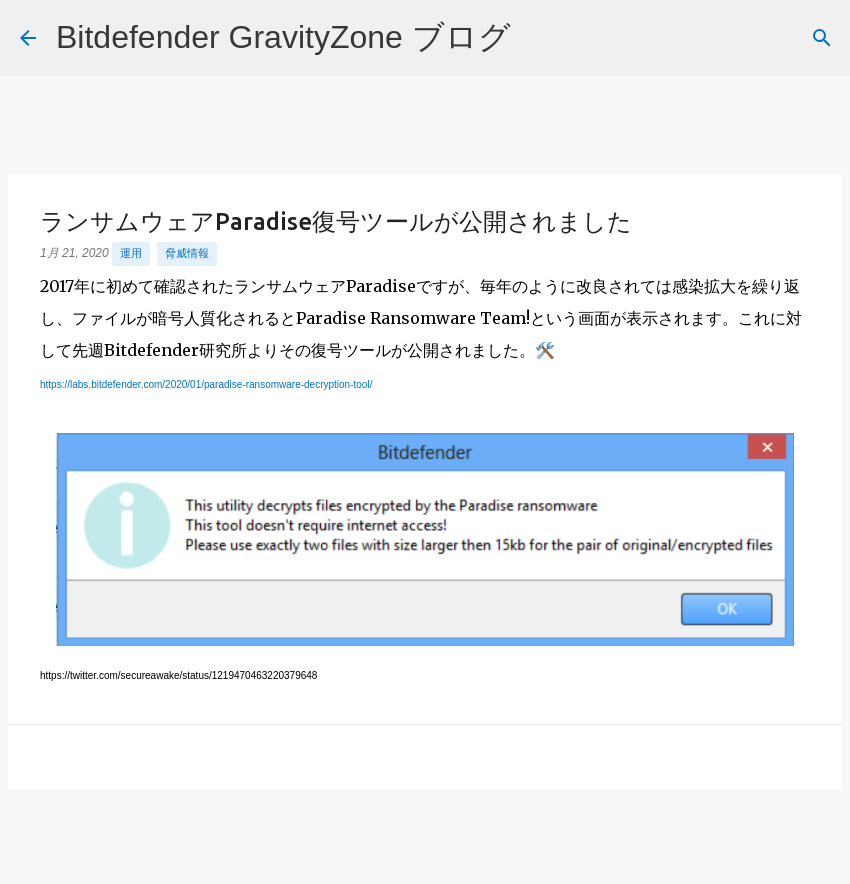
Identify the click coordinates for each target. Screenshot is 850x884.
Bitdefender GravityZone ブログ (283, 37)
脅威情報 (187, 253)
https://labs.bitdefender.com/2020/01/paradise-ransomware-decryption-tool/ (206, 384)
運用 (131, 253)
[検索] (539, 38)
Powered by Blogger (425, 855)
